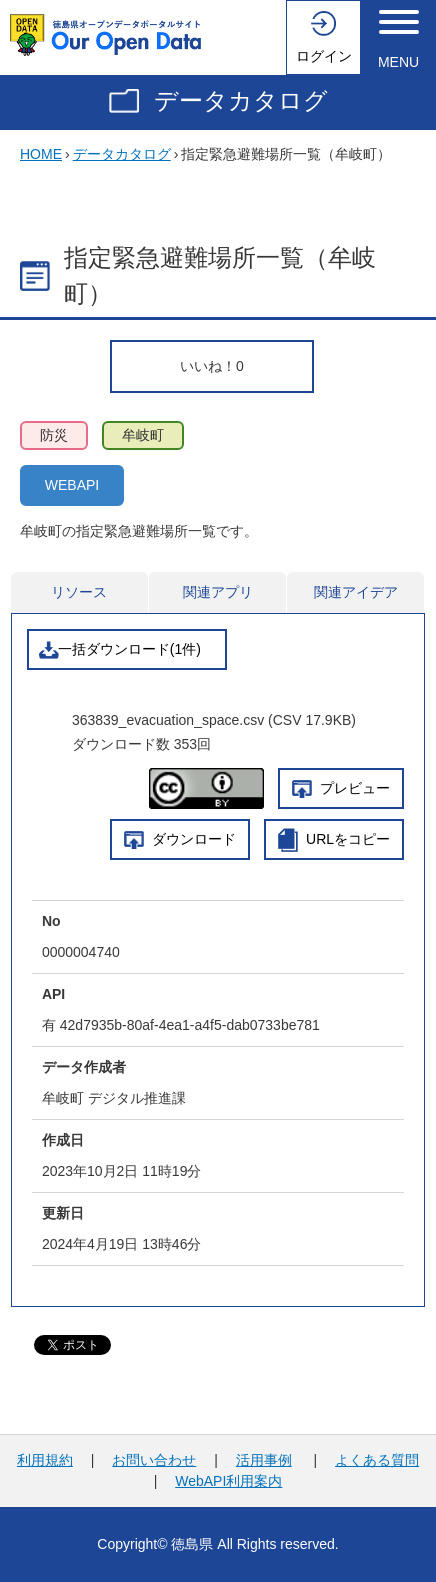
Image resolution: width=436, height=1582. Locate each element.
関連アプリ (218, 592)
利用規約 (45, 1460)
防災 (54, 435)
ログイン (324, 56)
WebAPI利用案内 (228, 1481)
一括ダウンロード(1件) (129, 649)
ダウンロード (194, 839)
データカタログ (241, 100)
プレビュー (355, 788)
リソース (79, 592)
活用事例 (264, 1460)
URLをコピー (348, 839)
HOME (41, 154)
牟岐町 (143, 435)
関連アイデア (356, 592)
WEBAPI (72, 485)
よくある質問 (377, 1460)
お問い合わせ (154, 1460)
